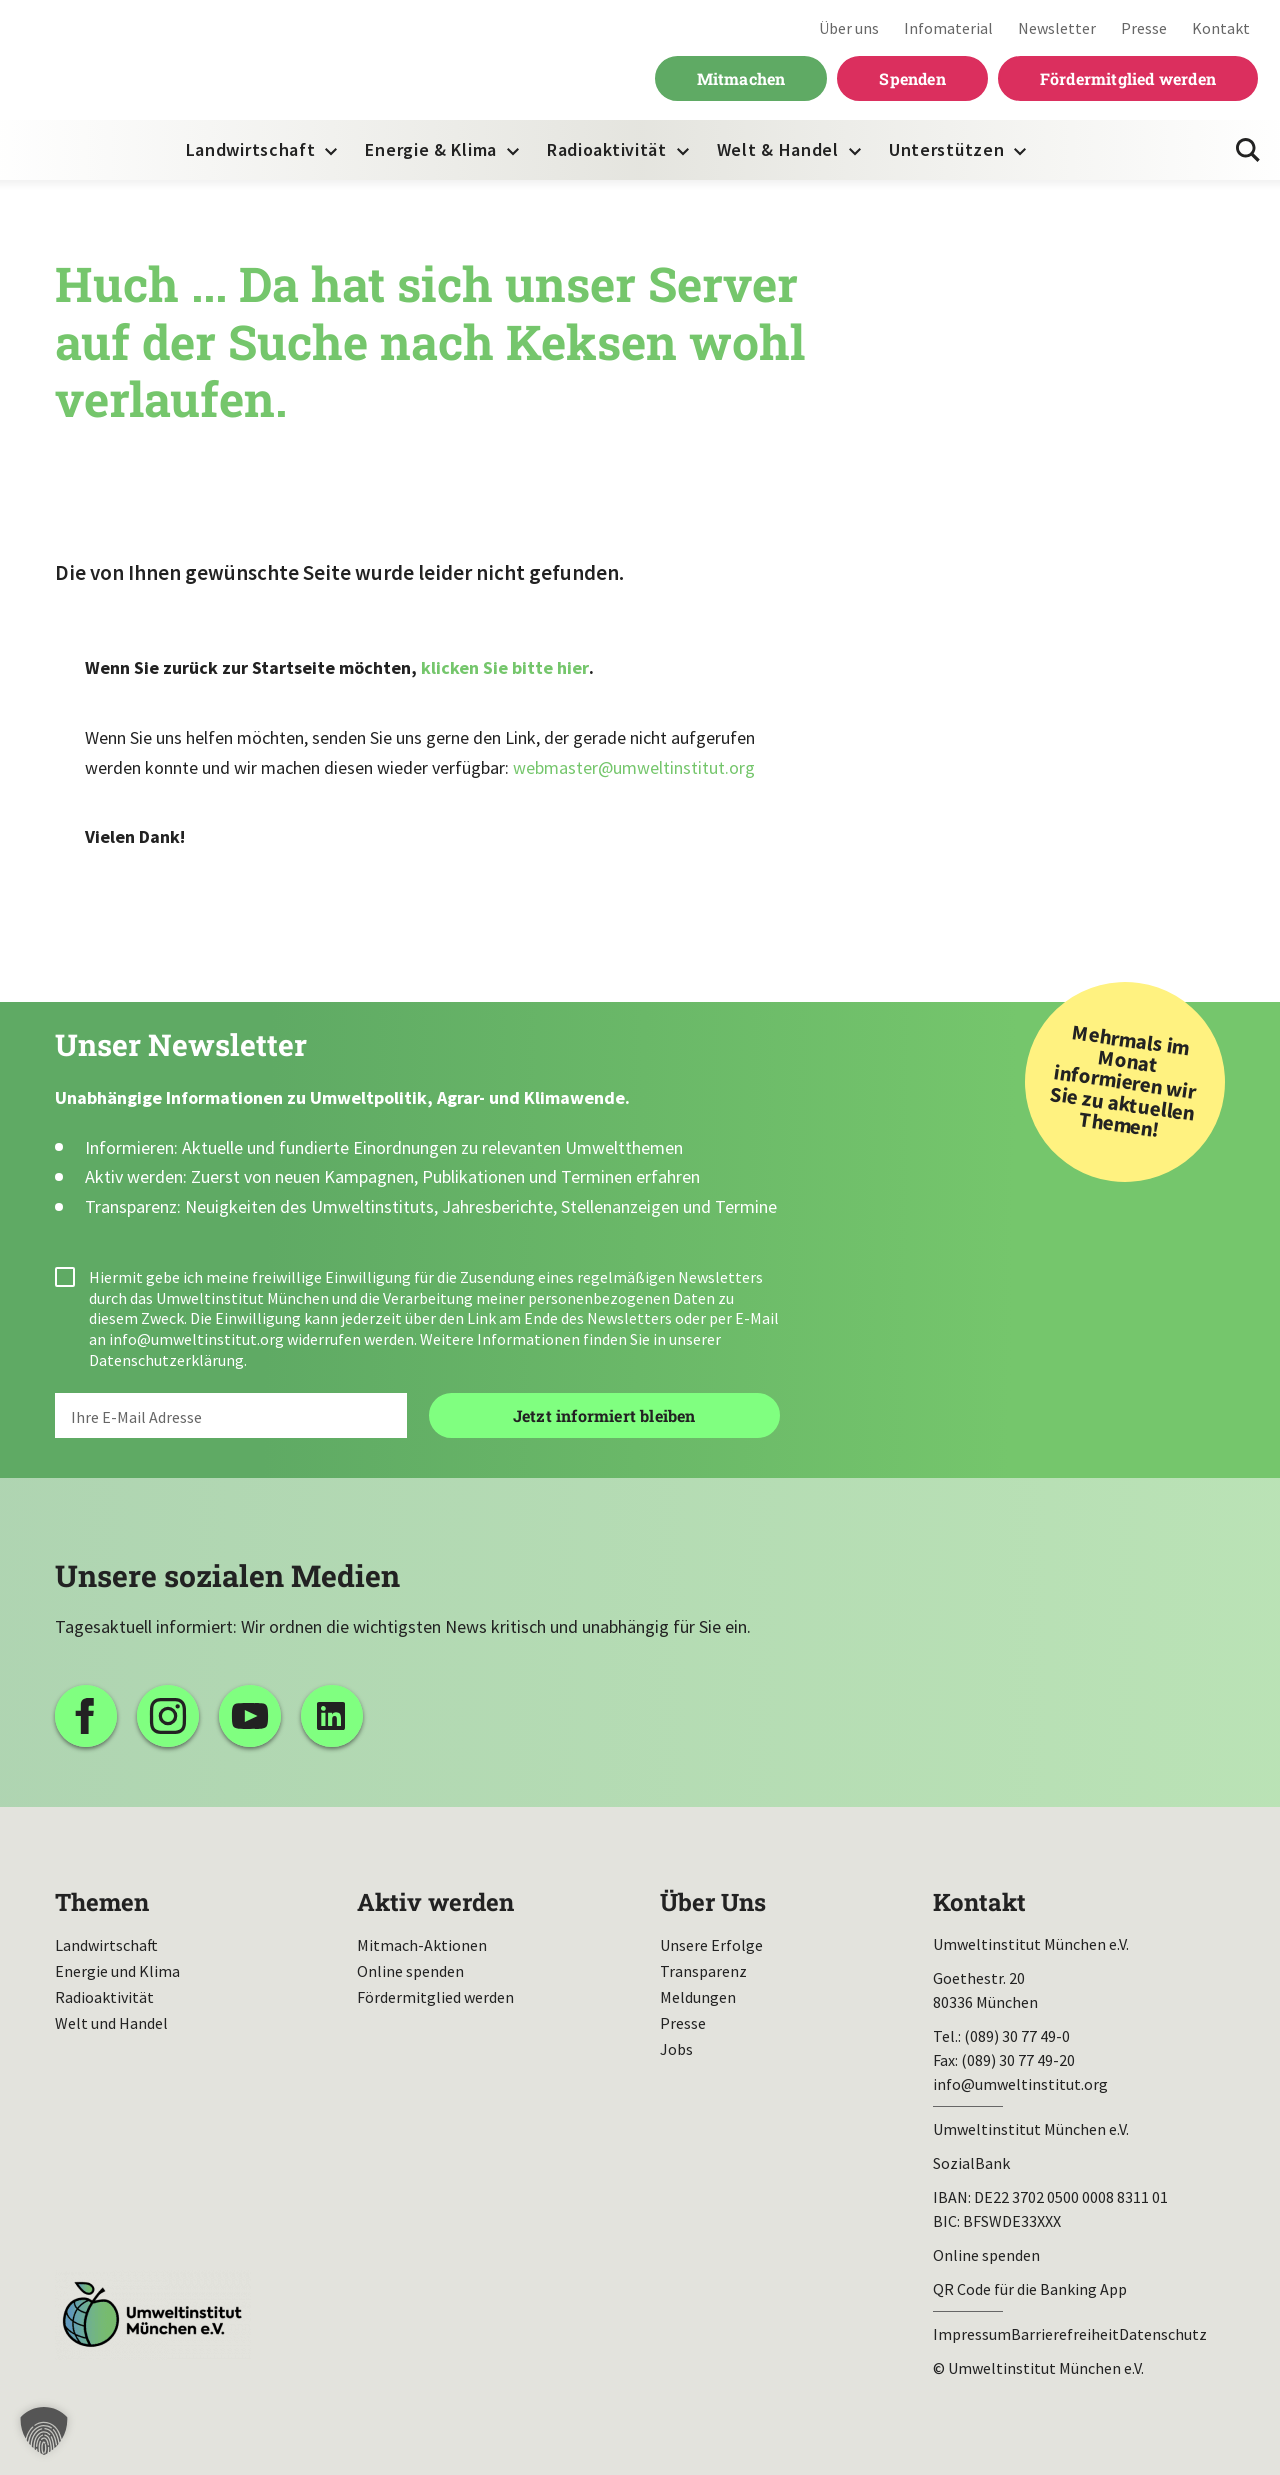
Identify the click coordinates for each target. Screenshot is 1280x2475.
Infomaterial (948, 28)
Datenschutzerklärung (166, 1360)
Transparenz (703, 1971)
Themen (102, 1902)
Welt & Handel (778, 149)
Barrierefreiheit (1065, 2334)
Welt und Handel (111, 2023)
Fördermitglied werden (1128, 78)
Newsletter (1057, 28)
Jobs (676, 2049)
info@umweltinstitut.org (196, 1339)
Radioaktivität (607, 149)
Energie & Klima (431, 149)
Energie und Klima (117, 1971)
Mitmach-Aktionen (422, 1945)
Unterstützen (946, 149)
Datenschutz (1163, 2334)
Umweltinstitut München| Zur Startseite (149, 60)
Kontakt (1221, 28)
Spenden (912, 78)
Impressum (972, 2334)
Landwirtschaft (251, 149)
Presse (1144, 28)
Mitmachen (741, 78)
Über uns (849, 28)
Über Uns (713, 1902)
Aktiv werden (435, 1902)
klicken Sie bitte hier (505, 667)
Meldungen (698, 1997)
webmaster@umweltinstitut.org (634, 767)
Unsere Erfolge (711, 1945)
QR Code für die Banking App (1030, 2289)
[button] (44, 2431)
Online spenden (410, 1971)
